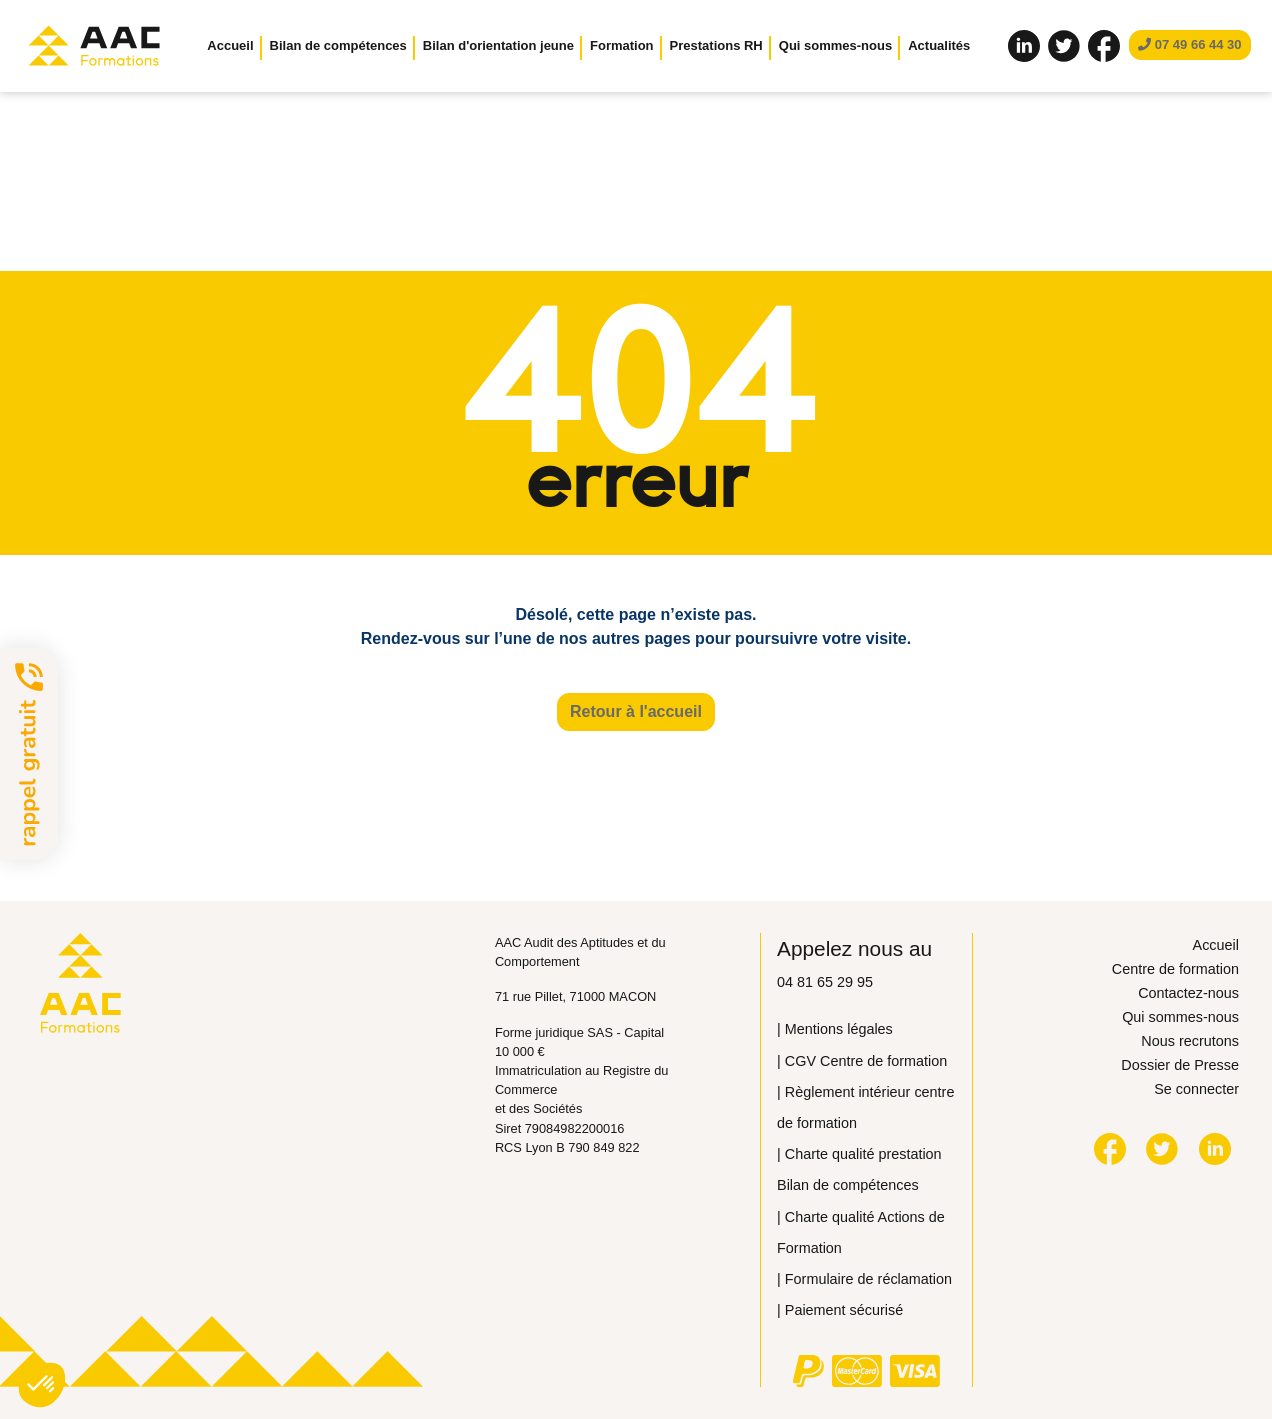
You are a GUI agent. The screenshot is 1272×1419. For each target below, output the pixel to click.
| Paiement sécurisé (840, 1310)
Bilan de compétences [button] (338, 45)
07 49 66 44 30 (1189, 44)
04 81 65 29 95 (825, 982)
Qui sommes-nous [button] (835, 45)
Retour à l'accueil (636, 711)
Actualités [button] (939, 45)
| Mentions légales (835, 1029)
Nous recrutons (1190, 1041)
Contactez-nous (1188, 993)
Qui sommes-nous (1180, 1017)
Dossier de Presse (1180, 1065)
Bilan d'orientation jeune (498, 45)
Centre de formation (1175, 969)
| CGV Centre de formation (862, 1061)
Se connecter (1196, 1089)
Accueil (230, 45)
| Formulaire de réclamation (864, 1279)
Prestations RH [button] (716, 45)
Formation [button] (622, 45)
